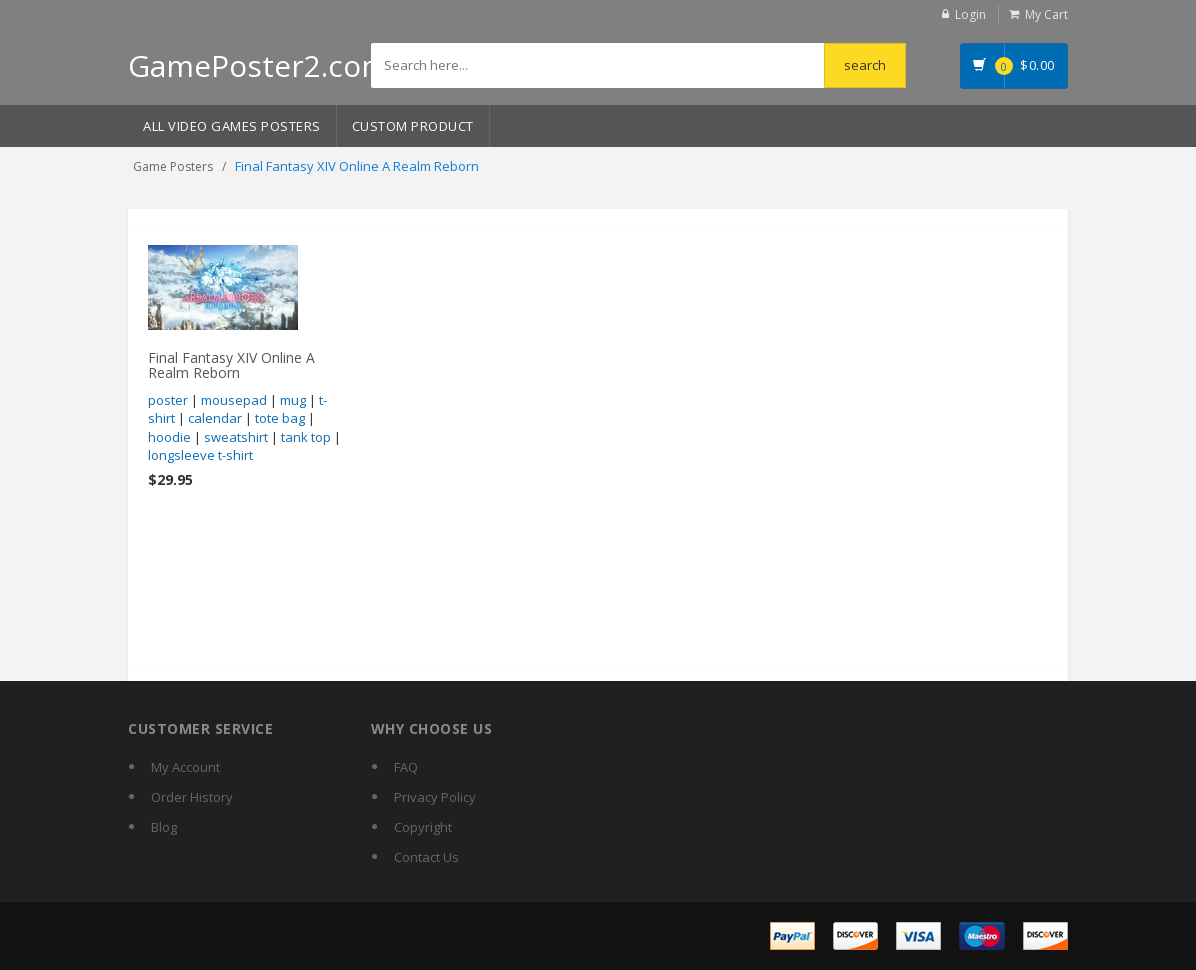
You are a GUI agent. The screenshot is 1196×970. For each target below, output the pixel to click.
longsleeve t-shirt (200, 455)
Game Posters (173, 166)
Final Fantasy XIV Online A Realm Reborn (231, 365)
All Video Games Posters (232, 126)
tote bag (280, 418)
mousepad (234, 400)
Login (970, 14)
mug (293, 400)
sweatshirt (236, 437)
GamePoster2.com (258, 65)
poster (168, 400)
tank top (306, 437)
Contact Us (426, 857)
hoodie (169, 437)
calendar (215, 418)
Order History (192, 797)
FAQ (406, 767)
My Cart (1046, 14)
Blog (164, 827)
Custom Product (413, 126)
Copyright (423, 827)
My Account (185, 767)
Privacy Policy (435, 797)
